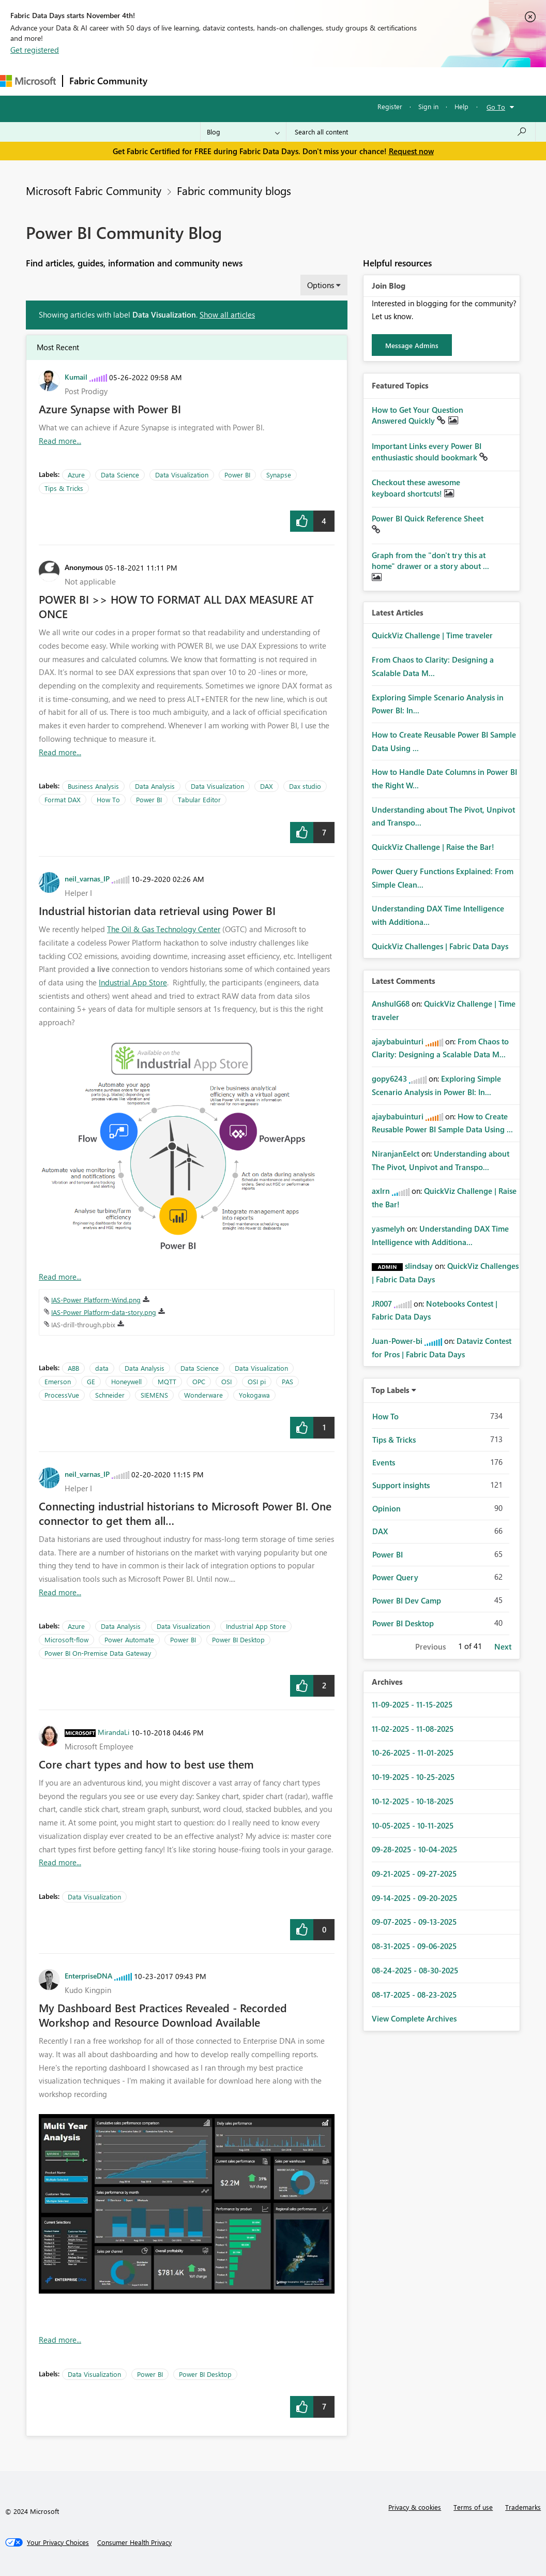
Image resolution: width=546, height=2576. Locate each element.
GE (91, 1381)
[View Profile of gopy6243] (389, 1078)
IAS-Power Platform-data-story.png (103, 1312)
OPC (198, 1381)
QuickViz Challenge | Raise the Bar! (433, 847)
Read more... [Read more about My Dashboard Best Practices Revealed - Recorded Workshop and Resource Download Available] (60, 2339)
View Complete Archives (414, 2018)
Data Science (120, 474)
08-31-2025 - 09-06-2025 (414, 1946)
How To (108, 799)
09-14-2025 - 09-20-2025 (414, 1898)
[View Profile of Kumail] (76, 376)
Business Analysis (93, 786)
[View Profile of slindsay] (419, 1266)
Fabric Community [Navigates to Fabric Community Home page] (108, 80)
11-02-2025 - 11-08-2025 (412, 1729)
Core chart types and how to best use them (146, 1764)
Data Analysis (155, 786)
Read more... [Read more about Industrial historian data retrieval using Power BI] (60, 1276)
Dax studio (305, 786)
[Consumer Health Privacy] (134, 2542)
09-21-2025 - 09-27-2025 (414, 1873)
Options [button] (320, 285)
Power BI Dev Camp (406, 1600)
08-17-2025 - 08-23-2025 (414, 1994)
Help (461, 106)
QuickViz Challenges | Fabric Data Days (440, 946)
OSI (226, 1381)
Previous (430, 1646)
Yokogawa (254, 1394)
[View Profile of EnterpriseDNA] (88, 1975)
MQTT (167, 1381)
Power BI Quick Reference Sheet (427, 518)
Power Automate (129, 1639)
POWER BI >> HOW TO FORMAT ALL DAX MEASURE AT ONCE (176, 606)
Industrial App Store (133, 982)
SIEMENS (154, 1394)
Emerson (57, 1381)
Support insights (401, 1485)
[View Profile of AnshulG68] (391, 1003)
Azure (76, 474)
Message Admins (411, 345)
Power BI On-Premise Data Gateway (97, 1653)
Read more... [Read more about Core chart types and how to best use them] (60, 1862)
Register (389, 106)
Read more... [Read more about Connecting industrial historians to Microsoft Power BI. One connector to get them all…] (60, 1592)
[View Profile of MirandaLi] (113, 1732)
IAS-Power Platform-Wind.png (96, 1299)
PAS (287, 1381)
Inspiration (216, 81)
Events (383, 1462)
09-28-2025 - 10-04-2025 (414, 1849)
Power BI (237, 474)
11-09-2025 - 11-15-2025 (412, 1704)
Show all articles (227, 314)
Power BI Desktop (238, 1639)
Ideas (259, 81)
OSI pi (257, 1381)
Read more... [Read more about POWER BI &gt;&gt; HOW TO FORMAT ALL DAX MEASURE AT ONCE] (60, 752)
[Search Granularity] (243, 132)
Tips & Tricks (63, 488)
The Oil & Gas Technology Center (163, 929)
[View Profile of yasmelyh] (388, 1228)
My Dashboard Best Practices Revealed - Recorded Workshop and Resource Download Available (163, 2015)
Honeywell (126, 1381)
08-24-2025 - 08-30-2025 (415, 1970)
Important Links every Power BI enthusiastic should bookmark (426, 451)
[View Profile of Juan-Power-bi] (397, 1341)
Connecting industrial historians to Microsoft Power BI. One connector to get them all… (185, 1513)
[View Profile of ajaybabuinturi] (397, 1041)
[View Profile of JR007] (382, 1303)
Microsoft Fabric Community (93, 190)
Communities (304, 81)
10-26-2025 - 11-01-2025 (412, 1752)
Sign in (428, 106)
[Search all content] (411, 132)
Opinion (386, 1508)
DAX (266, 786)
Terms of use (473, 2507)
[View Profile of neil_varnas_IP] (87, 878)
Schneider (110, 1394)
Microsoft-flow (66, 1639)
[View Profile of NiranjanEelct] (395, 1153)
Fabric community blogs (234, 190)
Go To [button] (496, 106)
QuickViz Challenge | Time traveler (432, 635)
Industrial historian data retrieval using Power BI (157, 910)
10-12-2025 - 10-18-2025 (412, 1801)
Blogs (351, 81)
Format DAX (62, 799)
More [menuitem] (386, 81)
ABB (73, 1368)
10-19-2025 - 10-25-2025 (413, 1777)
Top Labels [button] (390, 1390)
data (102, 1368)
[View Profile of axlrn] (381, 1191)
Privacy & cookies (414, 2507)
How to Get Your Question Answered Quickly (417, 415)
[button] (301, 521)
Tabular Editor (199, 799)
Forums (171, 81)
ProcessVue (61, 1394)
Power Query (395, 1577)
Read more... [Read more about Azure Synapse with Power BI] (60, 441)
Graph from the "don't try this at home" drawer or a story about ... (430, 561)
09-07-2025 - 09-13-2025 (414, 1921)
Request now (411, 151)
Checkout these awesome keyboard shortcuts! (416, 488)
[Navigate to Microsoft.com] (28, 81)
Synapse (278, 474)
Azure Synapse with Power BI (110, 408)
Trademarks (523, 2507)
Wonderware (203, 1394)
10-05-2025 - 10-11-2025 (412, 1825)
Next (502, 1646)
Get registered (34, 49)
